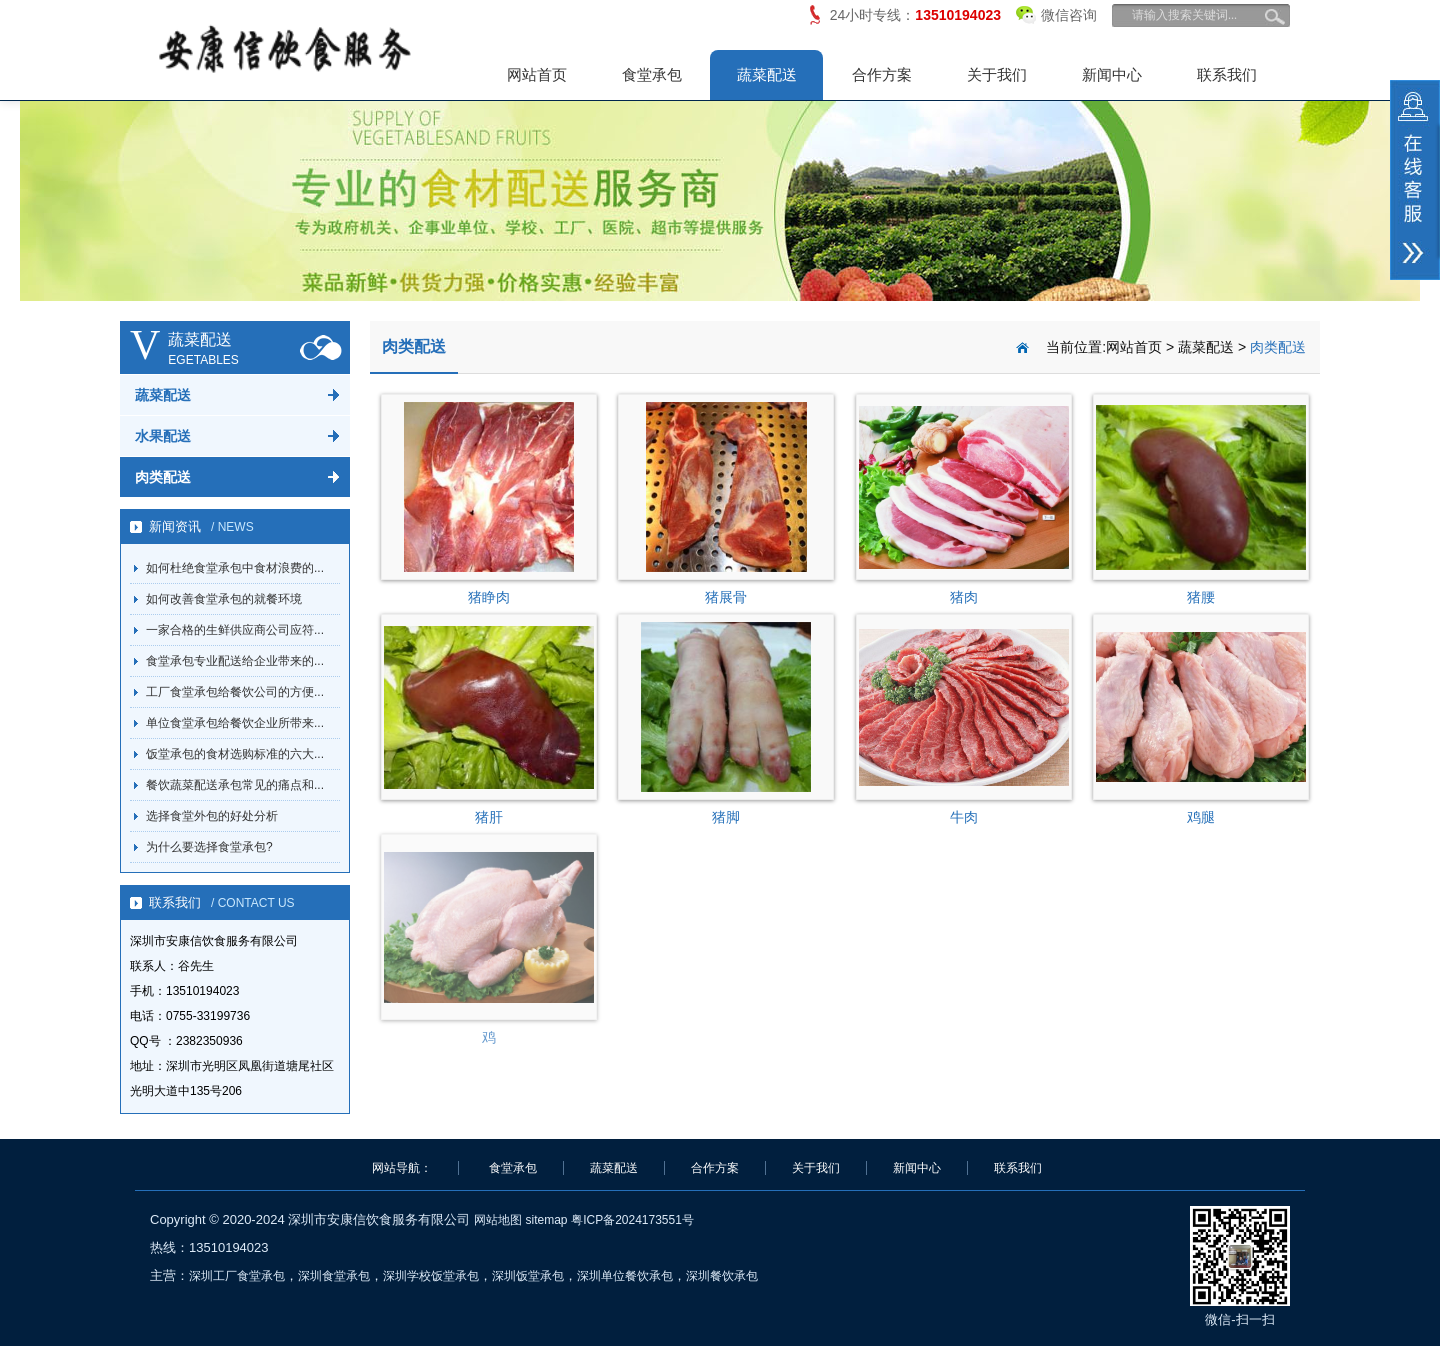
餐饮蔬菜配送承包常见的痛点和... (235, 785)
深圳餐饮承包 (722, 1276)
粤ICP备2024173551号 (632, 1220)
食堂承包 (652, 74)
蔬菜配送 (767, 74)
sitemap (546, 1220)
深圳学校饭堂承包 (431, 1276)
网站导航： (402, 1168)
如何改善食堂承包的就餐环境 (224, 599)
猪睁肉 (489, 597)
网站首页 (537, 74)
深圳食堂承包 (334, 1276)
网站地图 (498, 1220)
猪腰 (1201, 597)
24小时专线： (915, 15)
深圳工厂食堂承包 (237, 1276)
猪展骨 (726, 597)
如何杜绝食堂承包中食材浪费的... (235, 568)
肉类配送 (163, 477)
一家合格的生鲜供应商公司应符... (235, 630)
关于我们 (997, 74)
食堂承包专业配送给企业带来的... (235, 661)
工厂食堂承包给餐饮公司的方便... (235, 692)
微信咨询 (1056, 11)
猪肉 (964, 597)
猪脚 (726, 817)
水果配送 (163, 436)
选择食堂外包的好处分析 (212, 816)
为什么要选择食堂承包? (209, 847)
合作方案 (882, 74)
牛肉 (964, 817)
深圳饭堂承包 (528, 1276)
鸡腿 (1201, 817)
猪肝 (489, 817)
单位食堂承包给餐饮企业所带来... (235, 723)
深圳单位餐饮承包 (625, 1276)
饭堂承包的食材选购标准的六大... (235, 754)
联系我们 (1227, 74)
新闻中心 (1112, 74)
